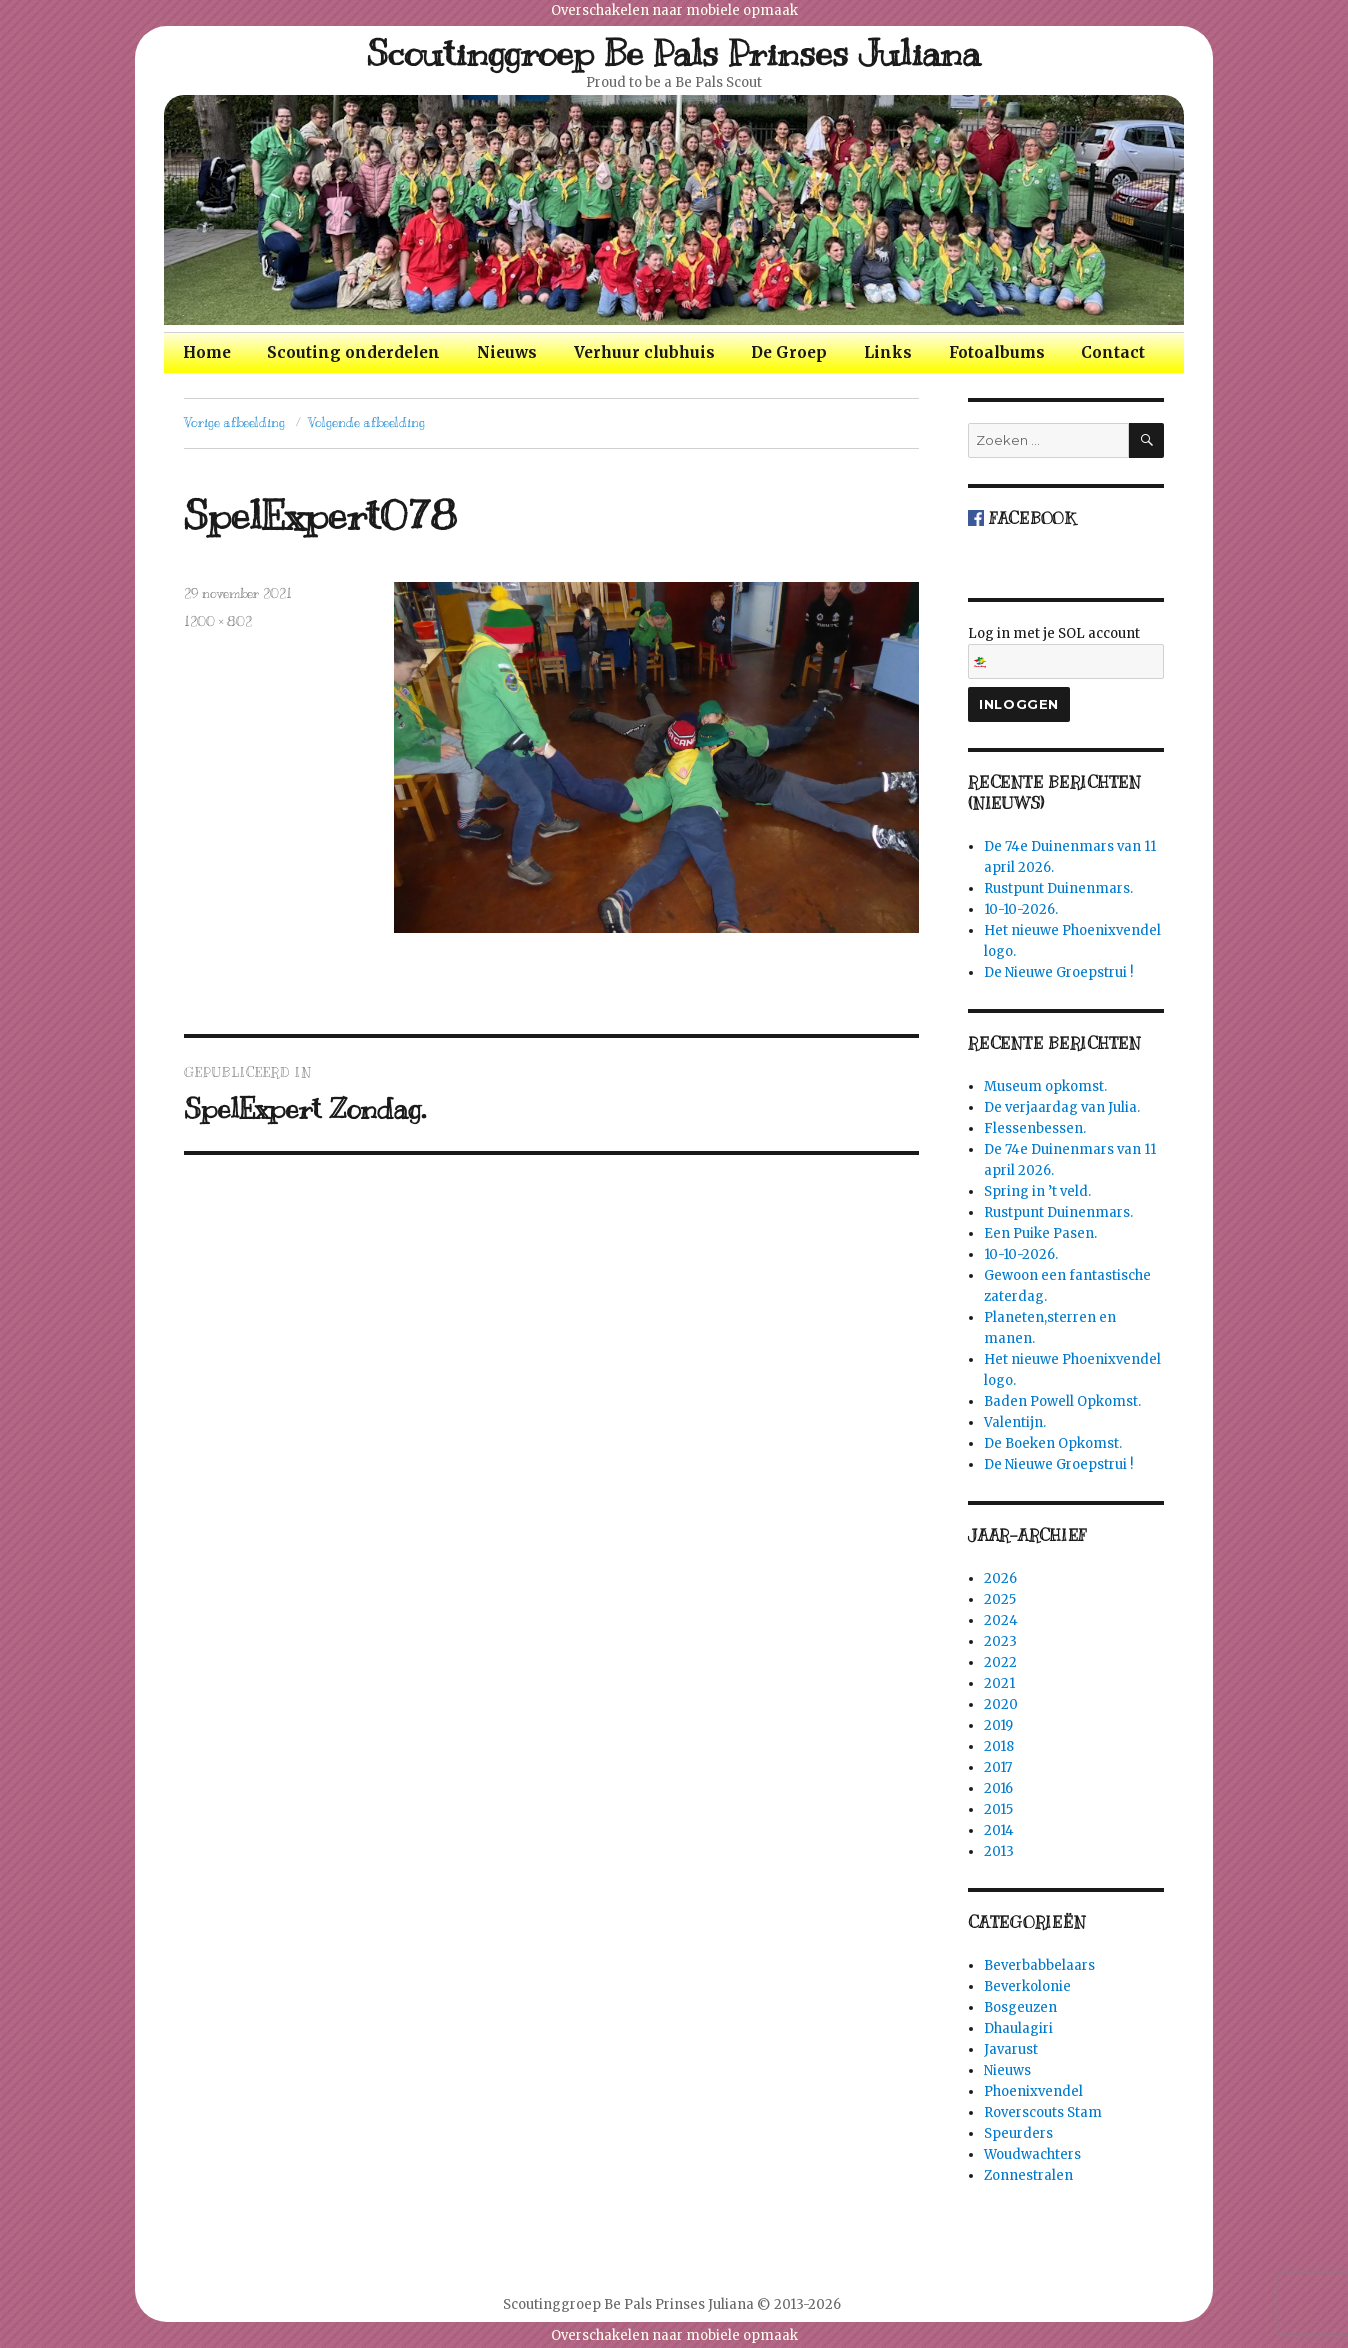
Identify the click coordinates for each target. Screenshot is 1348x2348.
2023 (1000, 1641)
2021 (999, 1683)
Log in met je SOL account (1066, 652)
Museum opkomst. (1045, 1086)
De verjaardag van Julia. (1062, 1107)
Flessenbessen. (1035, 1128)
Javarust (1011, 2049)
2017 (998, 1767)
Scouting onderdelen (353, 352)
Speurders (1018, 2133)
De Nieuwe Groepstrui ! (1058, 972)
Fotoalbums (997, 352)
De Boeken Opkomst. (1053, 1443)
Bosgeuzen (1020, 2007)
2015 (998, 1809)
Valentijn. (1015, 1422)
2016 (998, 1788)
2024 (1001, 1620)
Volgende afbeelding (366, 423)
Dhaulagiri (1018, 2028)
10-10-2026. (1021, 909)
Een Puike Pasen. (1040, 1233)
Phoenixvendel (1033, 2091)
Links (888, 352)
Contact (1113, 352)
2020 (1001, 1704)
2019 (998, 1725)
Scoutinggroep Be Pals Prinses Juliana (673, 53)
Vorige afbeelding (234, 423)
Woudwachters (1032, 2154)
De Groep (789, 352)
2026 (1000, 1578)
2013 (999, 1851)
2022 (1000, 1662)
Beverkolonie (1027, 1986)
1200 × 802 (218, 622)
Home (207, 352)
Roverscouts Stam (1043, 2112)
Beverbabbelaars (1039, 1965)
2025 (1000, 1599)
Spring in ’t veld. (1037, 1191)
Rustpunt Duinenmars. (1058, 888)
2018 (999, 1746)
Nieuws (507, 352)
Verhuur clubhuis (644, 352)
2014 (999, 1830)
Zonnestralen (1028, 2175)
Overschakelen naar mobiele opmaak (674, 10)
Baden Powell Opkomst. (1062, 1401)
